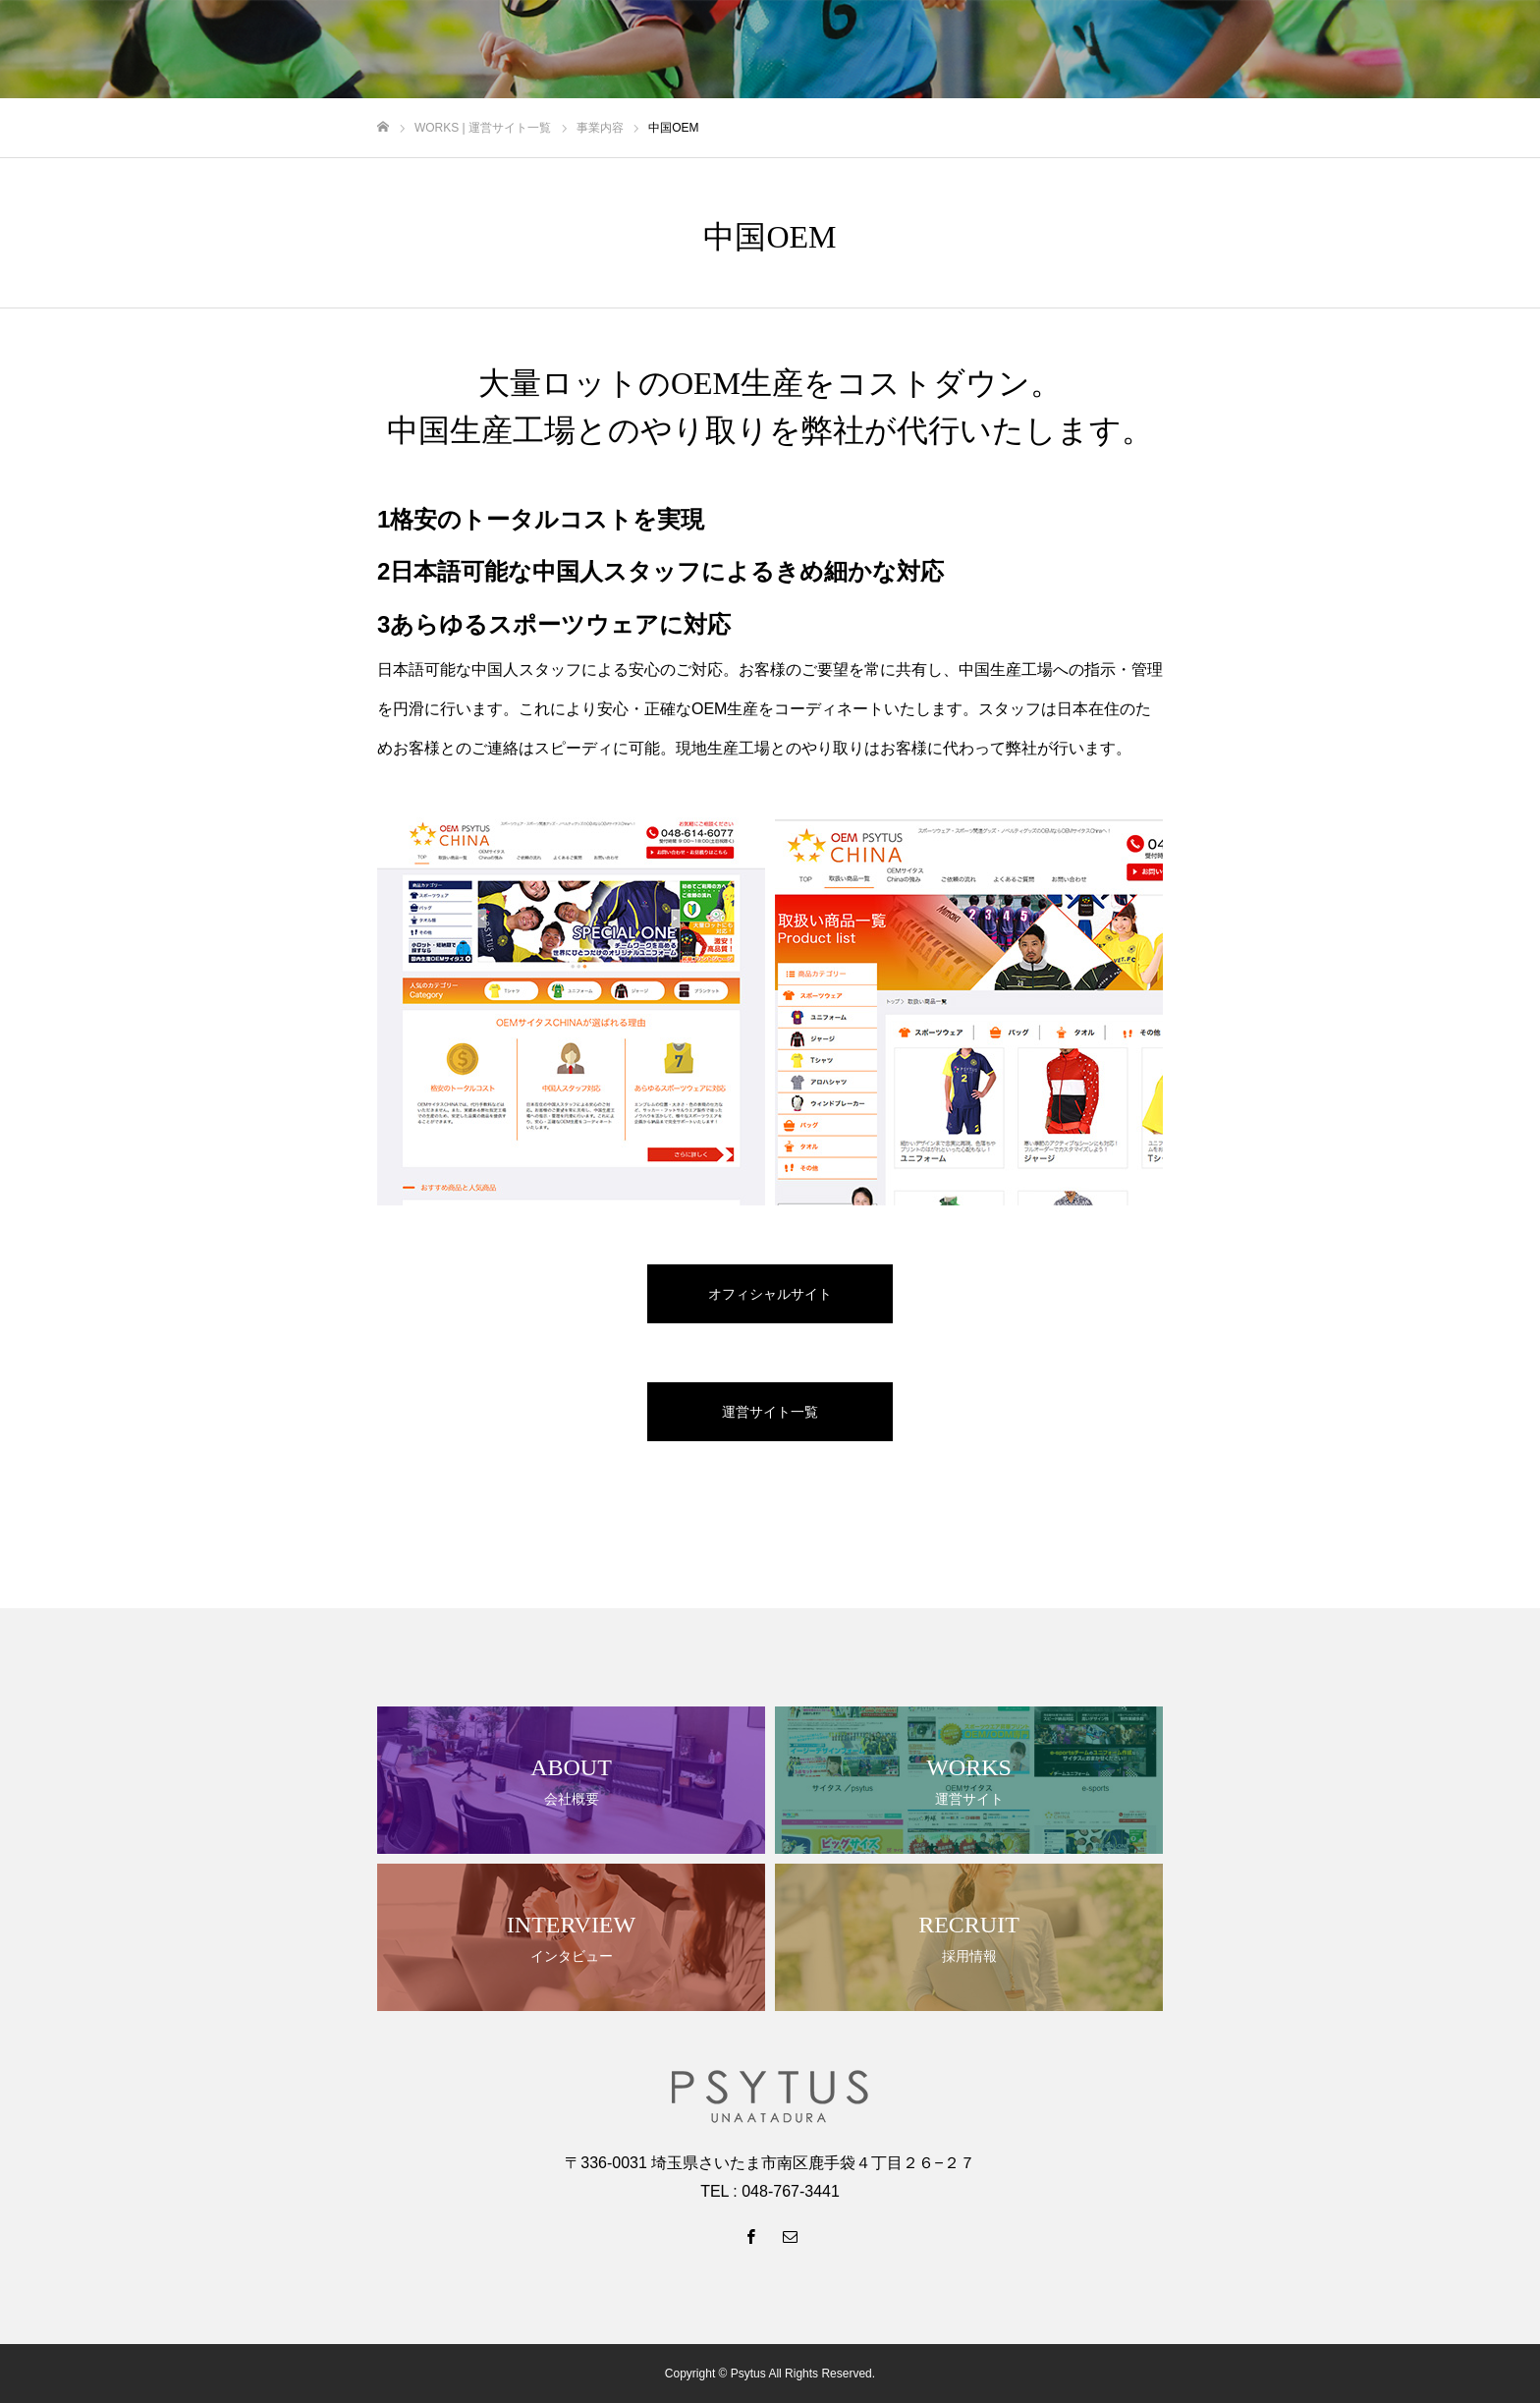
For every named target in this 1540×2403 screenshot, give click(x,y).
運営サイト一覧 (770, 1412)
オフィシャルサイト (770, 1294)
